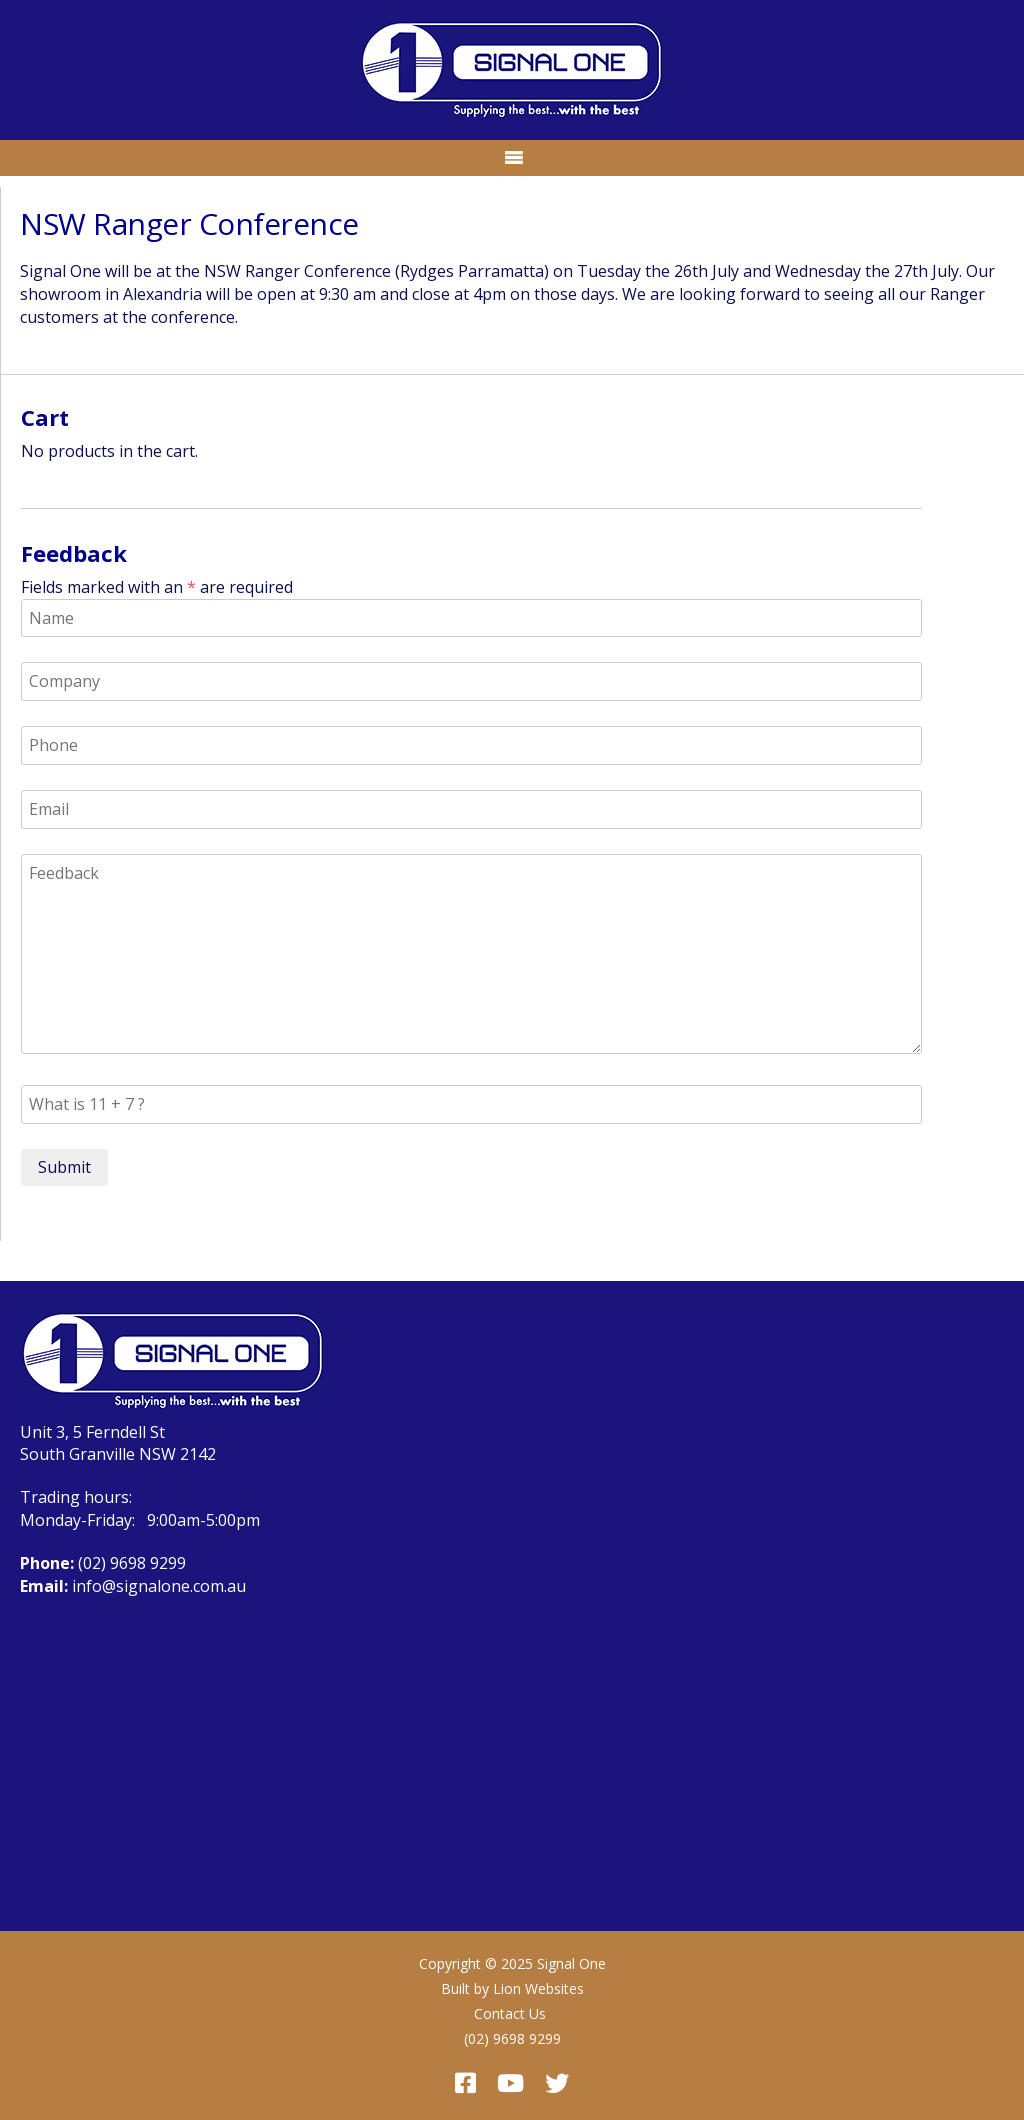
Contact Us (510, 2013)
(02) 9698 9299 (132, 1563)
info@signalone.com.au (159, 1586)
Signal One (571, 1963)
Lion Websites (538, 1988)
